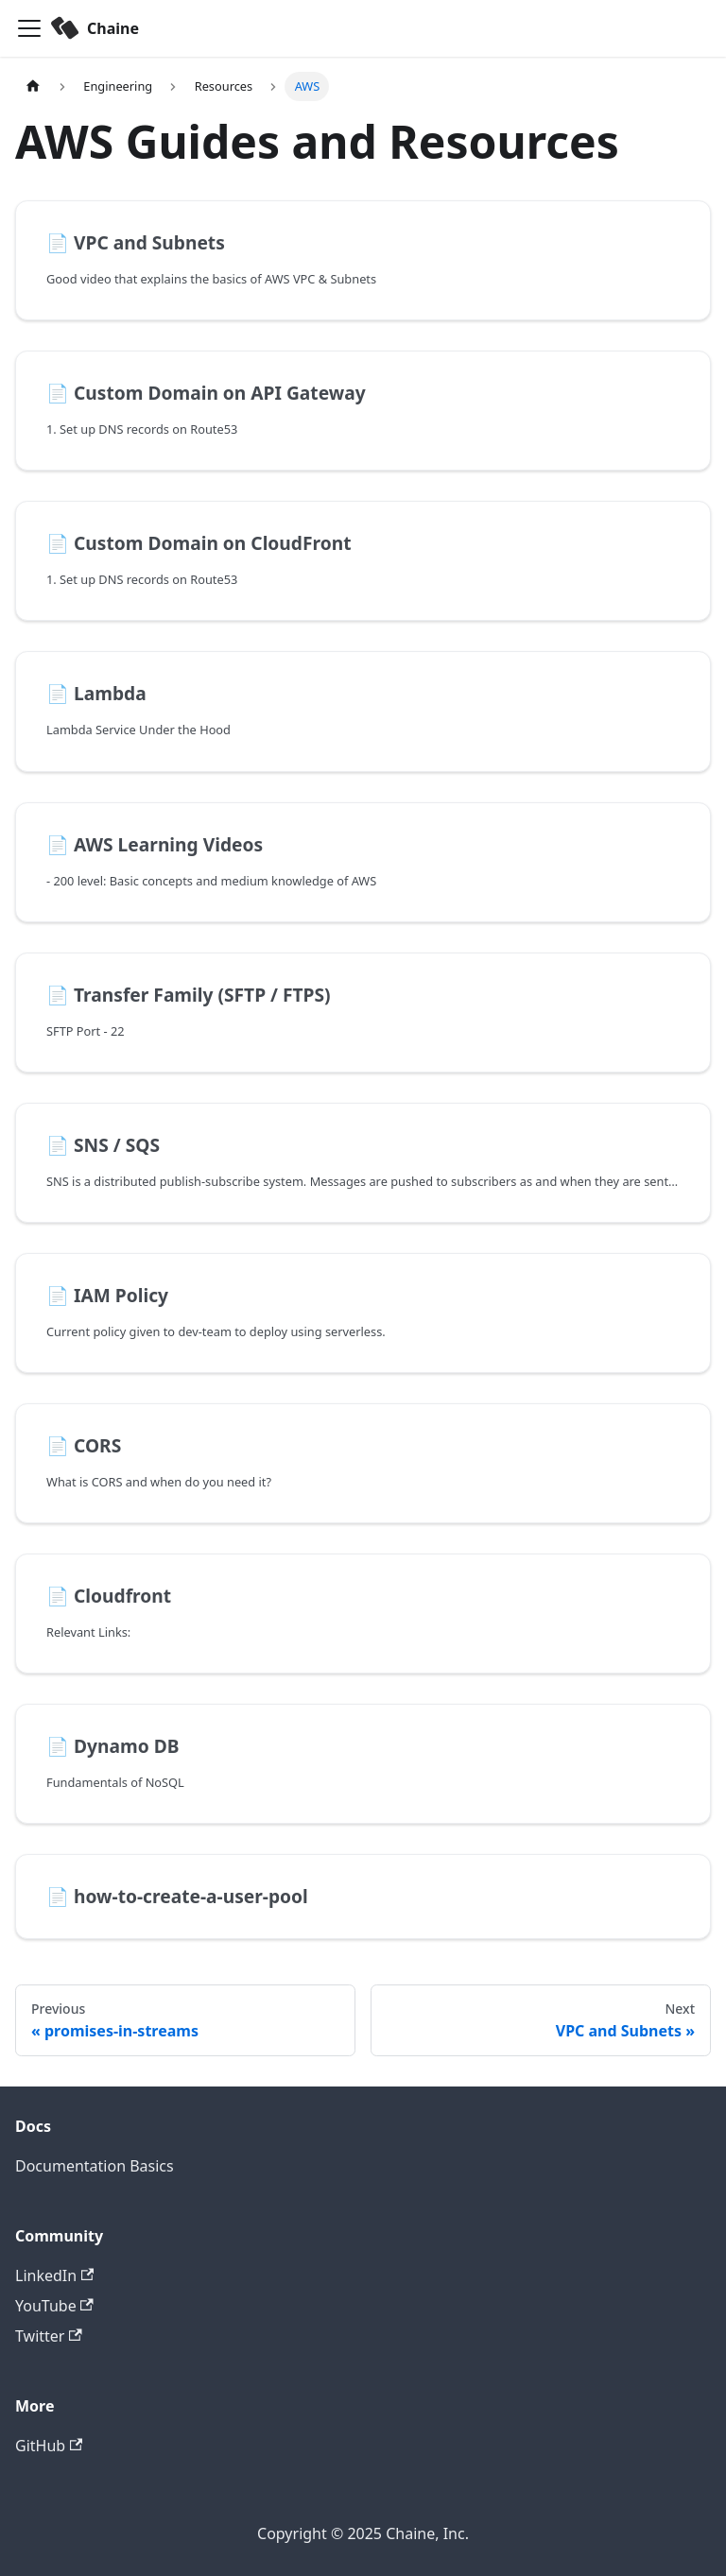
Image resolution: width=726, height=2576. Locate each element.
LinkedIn (54, 2275)
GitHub (48, 2445)
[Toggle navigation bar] (29, 28)
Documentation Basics (94, 2165)
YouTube (54, 2305)
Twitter (48, 2336)
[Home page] (33, 86)
